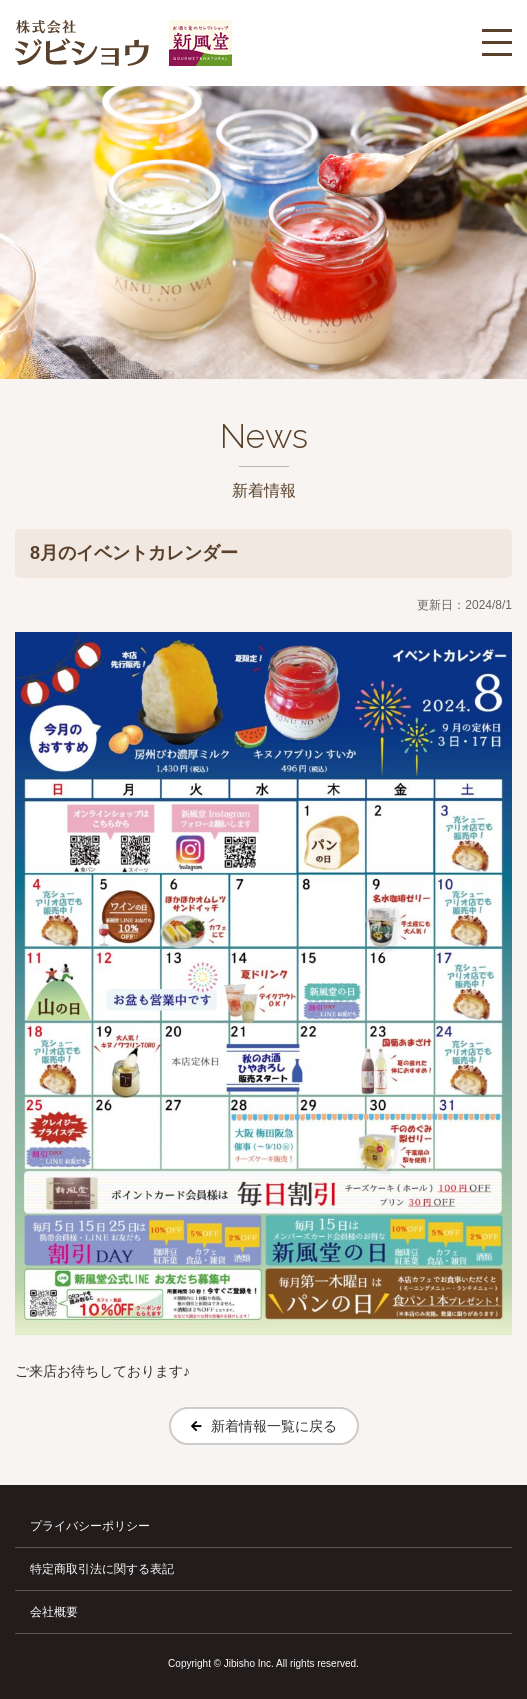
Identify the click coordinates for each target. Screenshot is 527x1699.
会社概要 (54, 1612)
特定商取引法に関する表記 (102, 1569)
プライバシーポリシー (90, 1526)
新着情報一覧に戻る (274, 1426)
